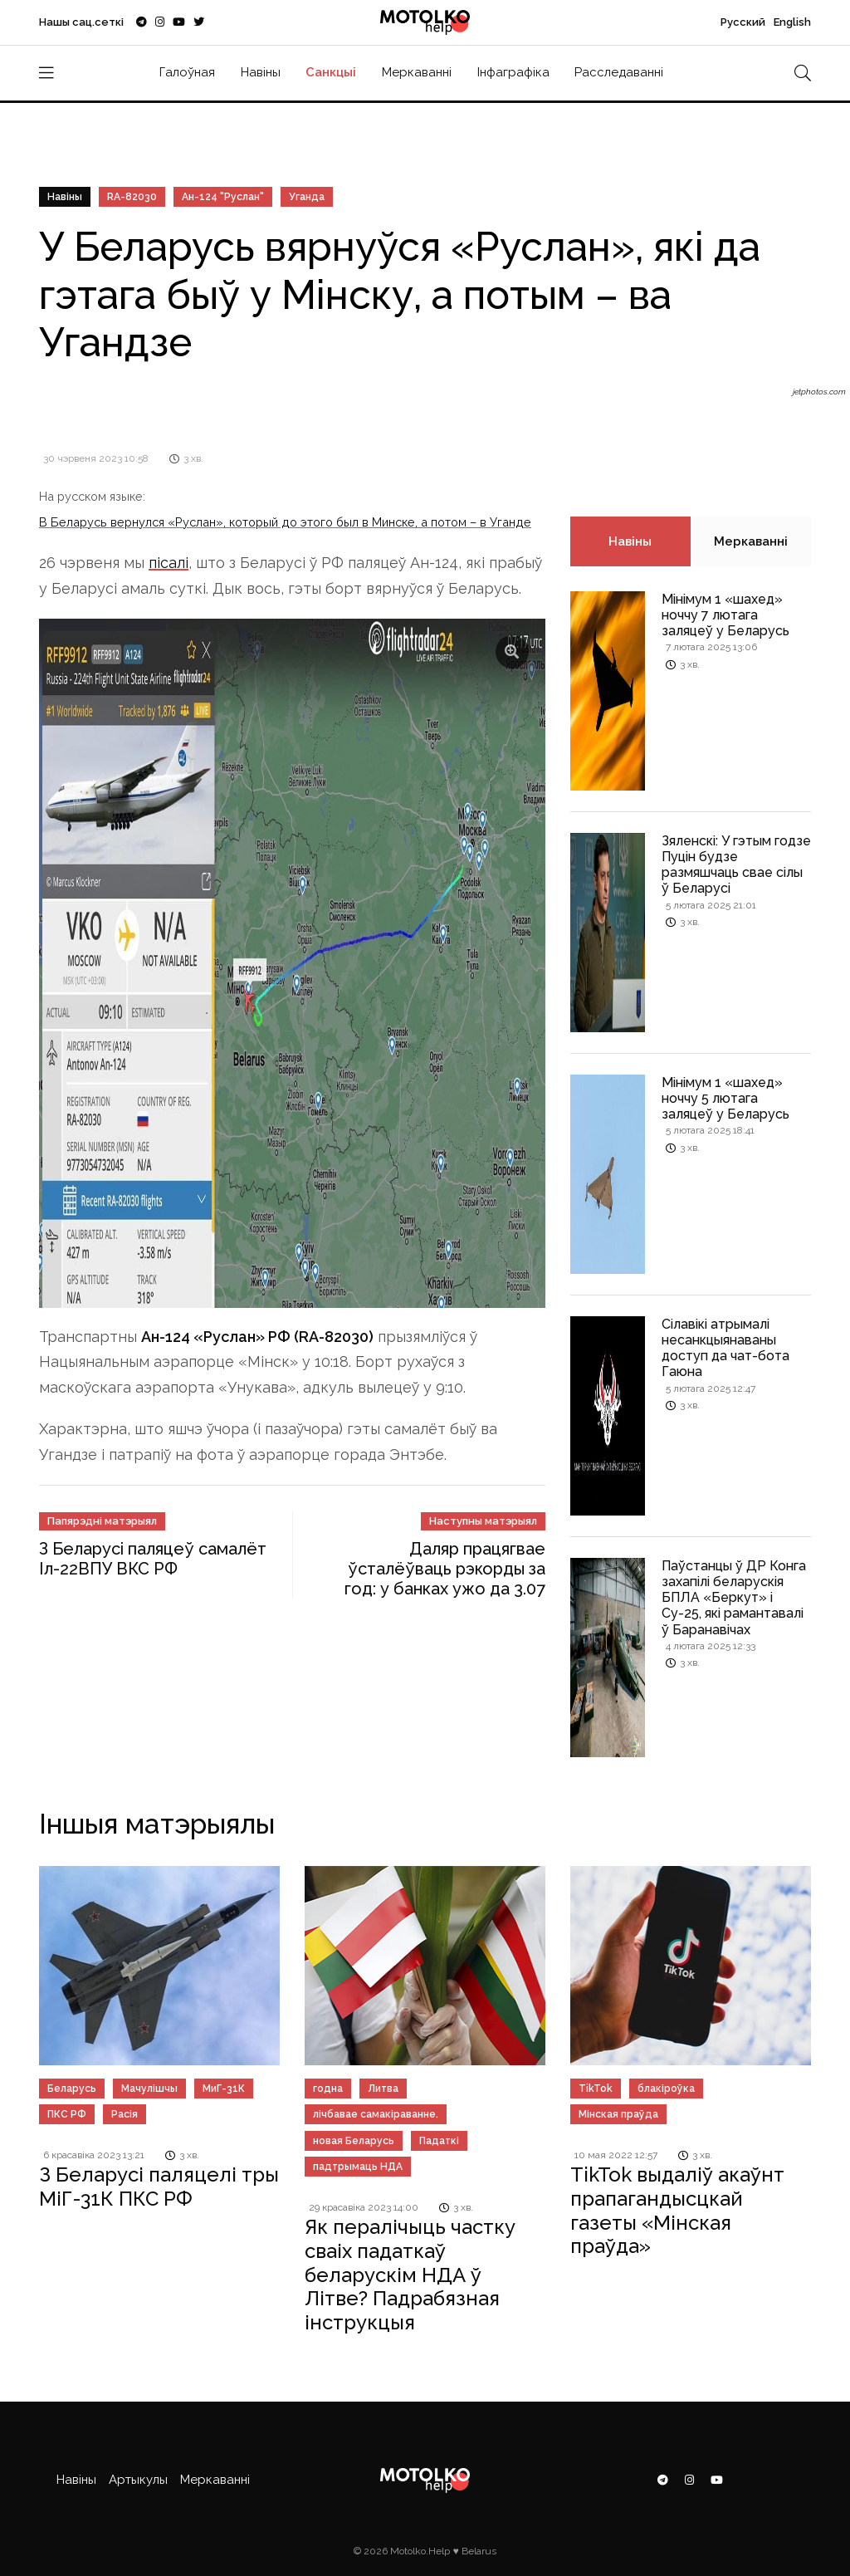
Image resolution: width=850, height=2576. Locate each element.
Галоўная (187, 72)
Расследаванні (618, 72)
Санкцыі (330, 72)
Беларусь (71, 2088)
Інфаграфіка (513, 72)
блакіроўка (666, 2088)
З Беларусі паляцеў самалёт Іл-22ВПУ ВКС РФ (152, 1559)
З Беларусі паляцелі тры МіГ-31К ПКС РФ (159, 2186)
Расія (124, 2114)
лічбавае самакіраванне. (375, 2114)
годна (328, 2088)
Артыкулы (138, 2479)
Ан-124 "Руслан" (223, 197)
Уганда (307, 197)
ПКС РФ (66, 2114)
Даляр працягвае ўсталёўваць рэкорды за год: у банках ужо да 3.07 (444, 1569)
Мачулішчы (149, 2088)
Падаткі (439, 2141)
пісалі (168, 562)
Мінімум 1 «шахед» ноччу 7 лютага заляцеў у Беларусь (725, 615)
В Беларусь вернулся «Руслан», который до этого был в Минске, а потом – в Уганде (285, 522)
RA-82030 (132, 197)
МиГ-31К (224, 2088)
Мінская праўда (618, 2114)
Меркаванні (417, 72)
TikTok (596, 2088)
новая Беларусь (353, 2141)
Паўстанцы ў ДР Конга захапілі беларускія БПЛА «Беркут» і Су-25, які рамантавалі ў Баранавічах (734, 1598)
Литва (383, 2088)
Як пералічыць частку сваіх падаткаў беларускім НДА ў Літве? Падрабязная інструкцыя (410, 2274)
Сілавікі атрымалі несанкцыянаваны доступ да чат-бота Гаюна (725, 1348)
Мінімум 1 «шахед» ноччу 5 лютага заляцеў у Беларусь (725, 1098)
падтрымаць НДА (358, 2166)
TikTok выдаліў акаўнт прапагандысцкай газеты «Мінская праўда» (677, 2210)
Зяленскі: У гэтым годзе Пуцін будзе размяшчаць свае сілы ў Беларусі (736, 865)
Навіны (261, 72)
